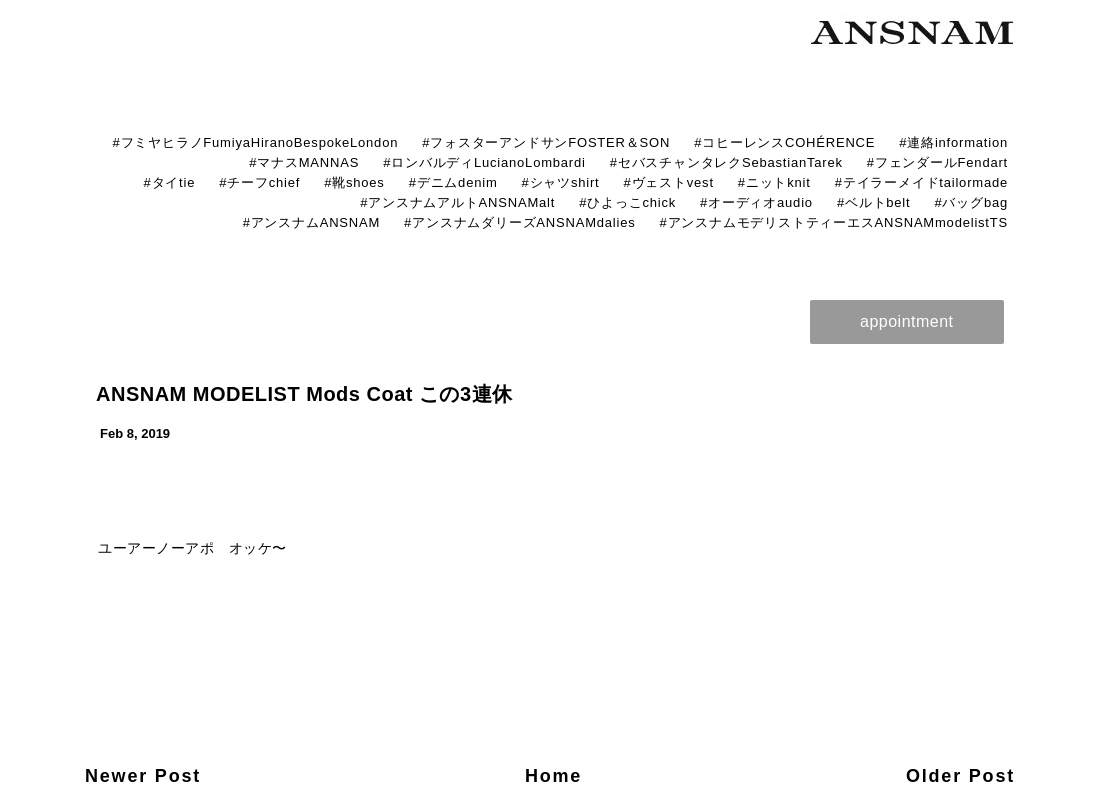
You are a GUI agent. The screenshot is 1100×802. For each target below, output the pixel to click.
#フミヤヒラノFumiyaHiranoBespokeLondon (255, 142)
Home (553, 776)
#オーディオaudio (756, 202)
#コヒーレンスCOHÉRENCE (784, 142)
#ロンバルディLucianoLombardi (484, 162)
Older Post (960, 776)
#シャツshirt (561, 182)
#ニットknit (774, 182)
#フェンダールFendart (937, 162)
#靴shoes (354, 182)
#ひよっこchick (627, 202)
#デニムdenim (453, 182)
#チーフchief (259, 182)
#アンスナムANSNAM (311, 222)
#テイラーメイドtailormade (921, 182)
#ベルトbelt (874, 202)
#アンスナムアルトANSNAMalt (457, 202)
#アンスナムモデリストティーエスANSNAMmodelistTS (834, 222)
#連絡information (953, 142)
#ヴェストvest (669, 182)
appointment (907, 321)
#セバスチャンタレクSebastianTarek (726, 162)
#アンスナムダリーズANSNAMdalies (519, 222)
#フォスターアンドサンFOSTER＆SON (546, 142)
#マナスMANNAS (304, 162)
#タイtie (169, 182)
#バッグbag (971, 202)
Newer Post (143, 776)
